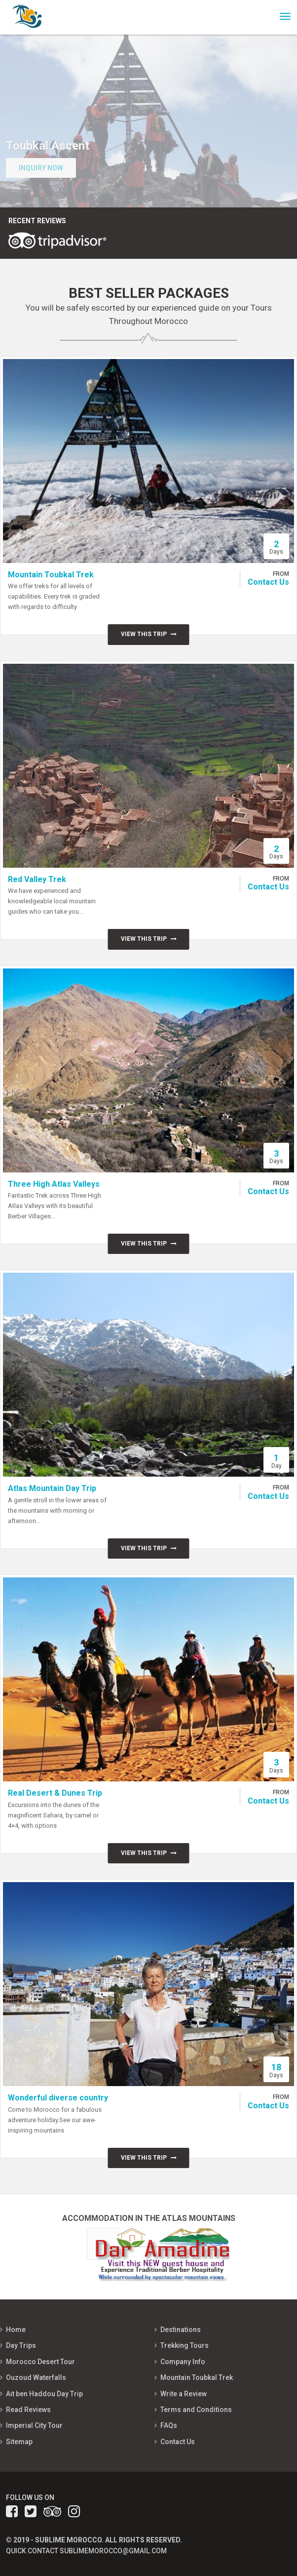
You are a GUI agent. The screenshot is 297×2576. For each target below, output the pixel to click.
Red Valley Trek (37, 879)
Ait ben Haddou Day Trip (44, 2394)
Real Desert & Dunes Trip (55, 1793)
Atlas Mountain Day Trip (52, 1488)
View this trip (149, 634)
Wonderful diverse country (58, 2097)
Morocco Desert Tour (40, 2362)
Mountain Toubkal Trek (51, 574)
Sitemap (19, 2442)
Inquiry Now (41, 168)
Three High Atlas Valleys (54, 1184)
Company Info (182, 2362)
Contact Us (268, 582)
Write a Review (183, 2394)
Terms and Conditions (196, 2410)
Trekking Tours (184, 2345)
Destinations (180, 2330)
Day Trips (21, 2345)
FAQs (168, 2425)
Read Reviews (28, 2410)
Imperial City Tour (34, 2425)
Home (16, 2330)
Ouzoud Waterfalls (36, 2377)
